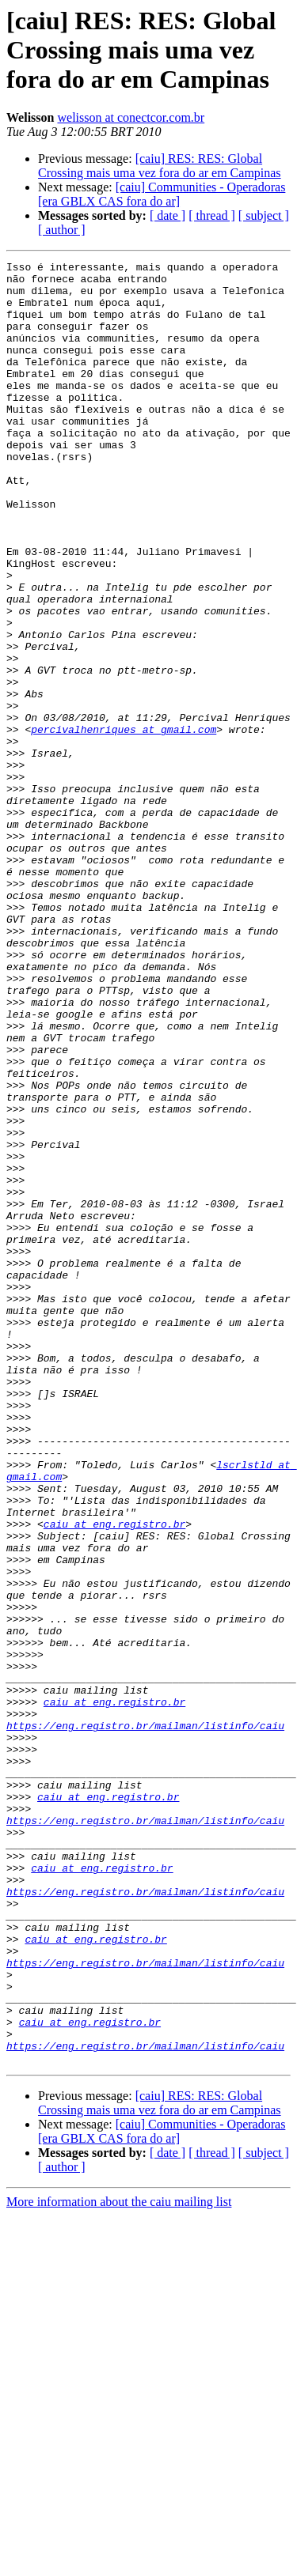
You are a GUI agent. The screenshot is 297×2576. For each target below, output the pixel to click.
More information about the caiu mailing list (118, 2562)
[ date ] (167, 215)
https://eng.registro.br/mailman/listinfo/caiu (145, 2019)
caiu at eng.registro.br (114, 1777)
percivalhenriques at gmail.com (123, 824)
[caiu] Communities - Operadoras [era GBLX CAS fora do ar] (161, 194)
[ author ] (62, 229)
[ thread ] (211, 215)
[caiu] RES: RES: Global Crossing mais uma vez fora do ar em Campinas (159, 165)
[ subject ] (263, 215)
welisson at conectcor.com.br (130, 117)
